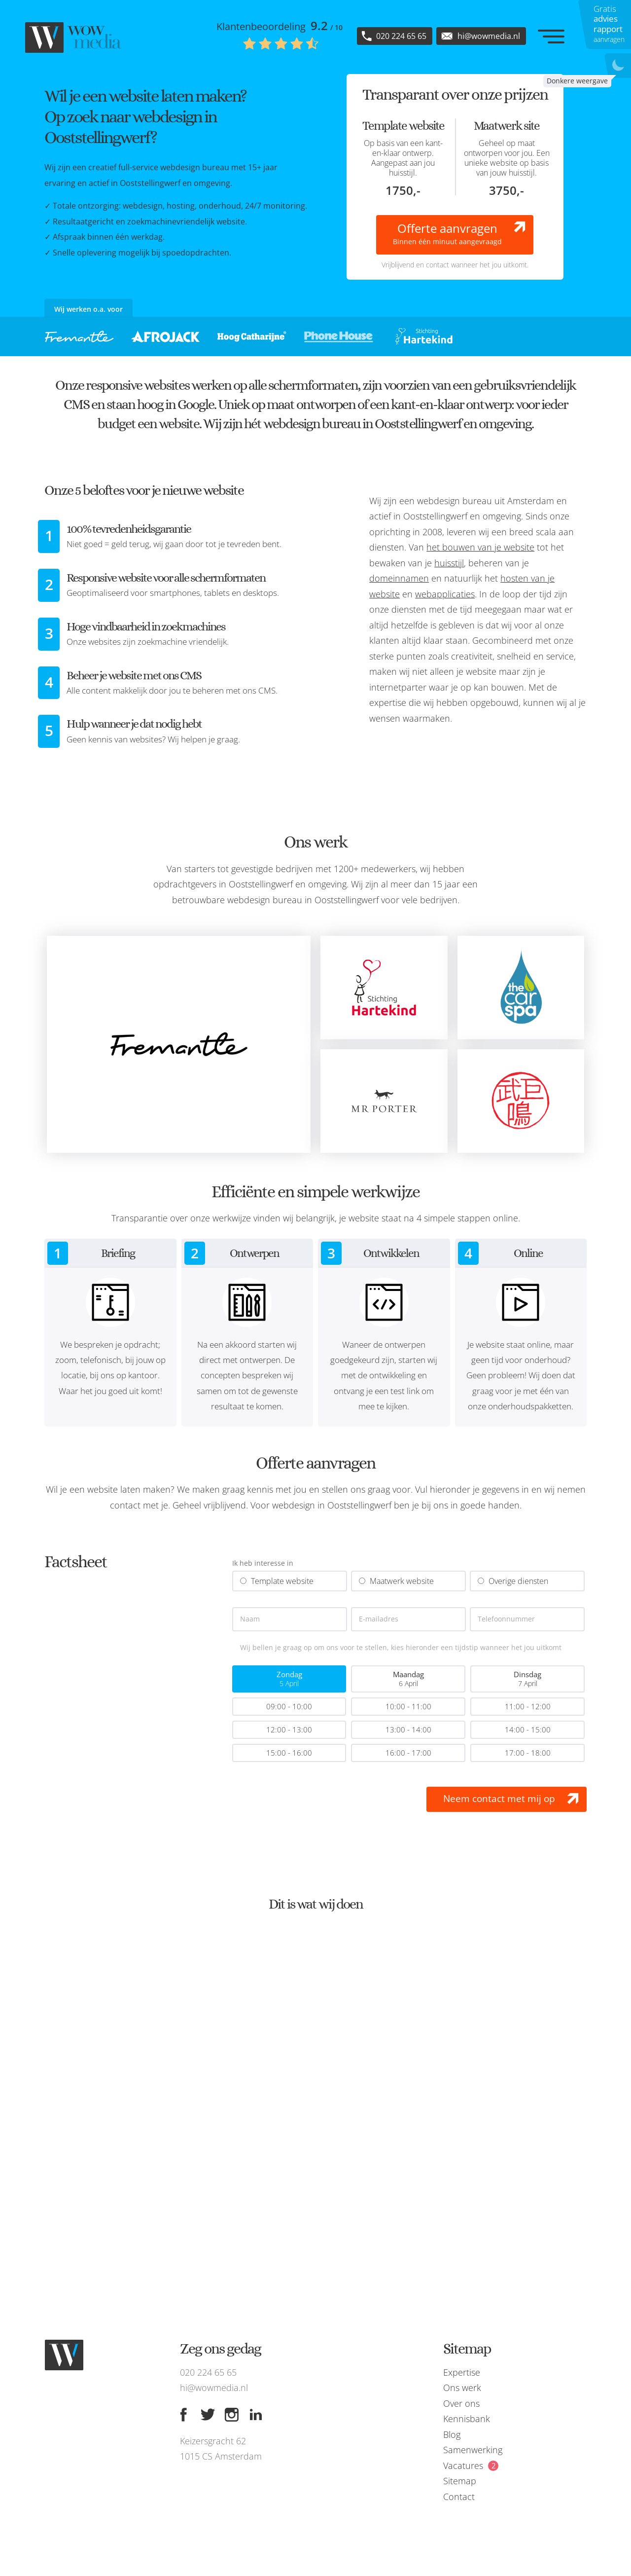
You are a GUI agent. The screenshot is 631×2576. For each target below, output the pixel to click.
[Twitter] (207, 2414)
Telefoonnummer (506, 1619)
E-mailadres (378, 1619)
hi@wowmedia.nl (214, 2387)
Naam (250, 1619)
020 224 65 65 (208, 2372)
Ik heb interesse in (262, 1563)
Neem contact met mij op (499, 1798)
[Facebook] (183, 2414)
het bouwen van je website (480, 547)
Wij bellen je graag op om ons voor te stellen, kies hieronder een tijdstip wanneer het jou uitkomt (400, 1648)
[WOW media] (74, 37)
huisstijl (449, 563)
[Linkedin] (256, 2414)
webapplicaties (445, 594)
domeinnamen (399, 578)
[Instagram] (231, 2414)
